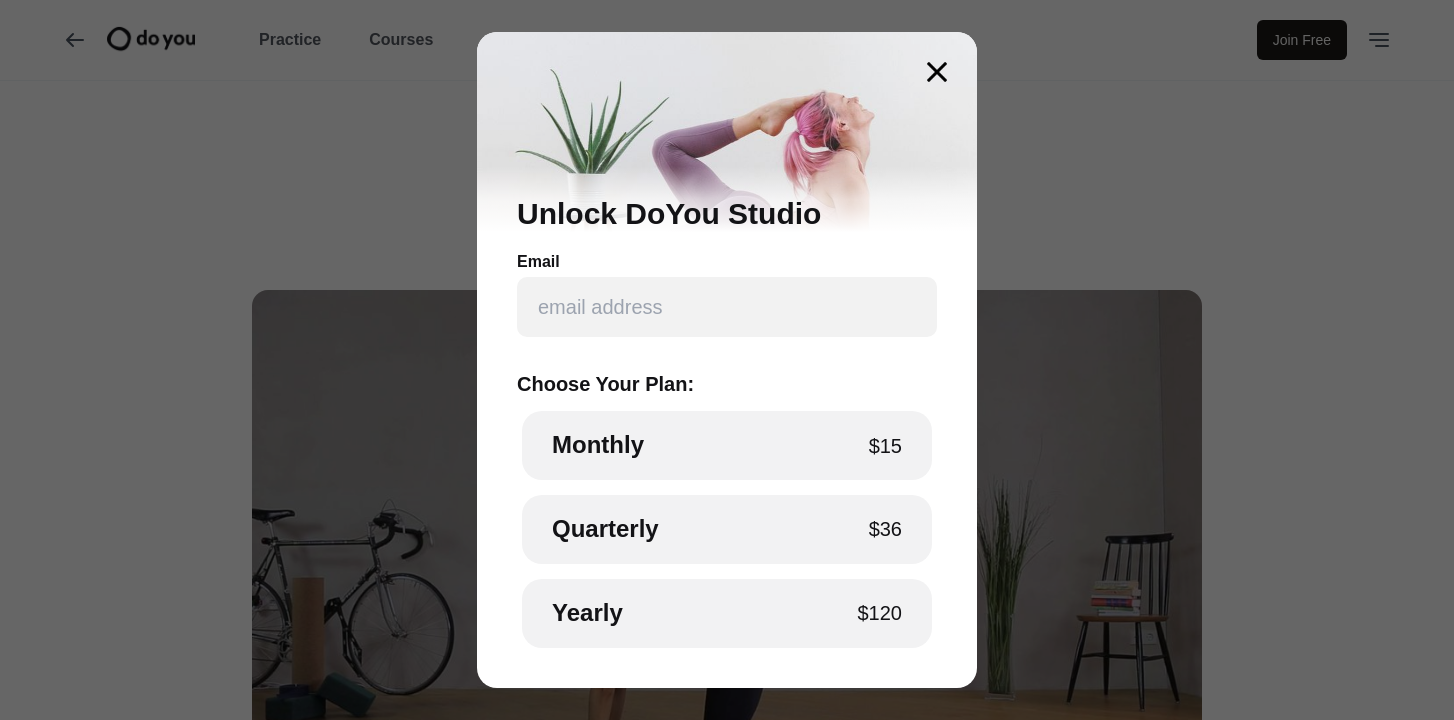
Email (538, 261)
